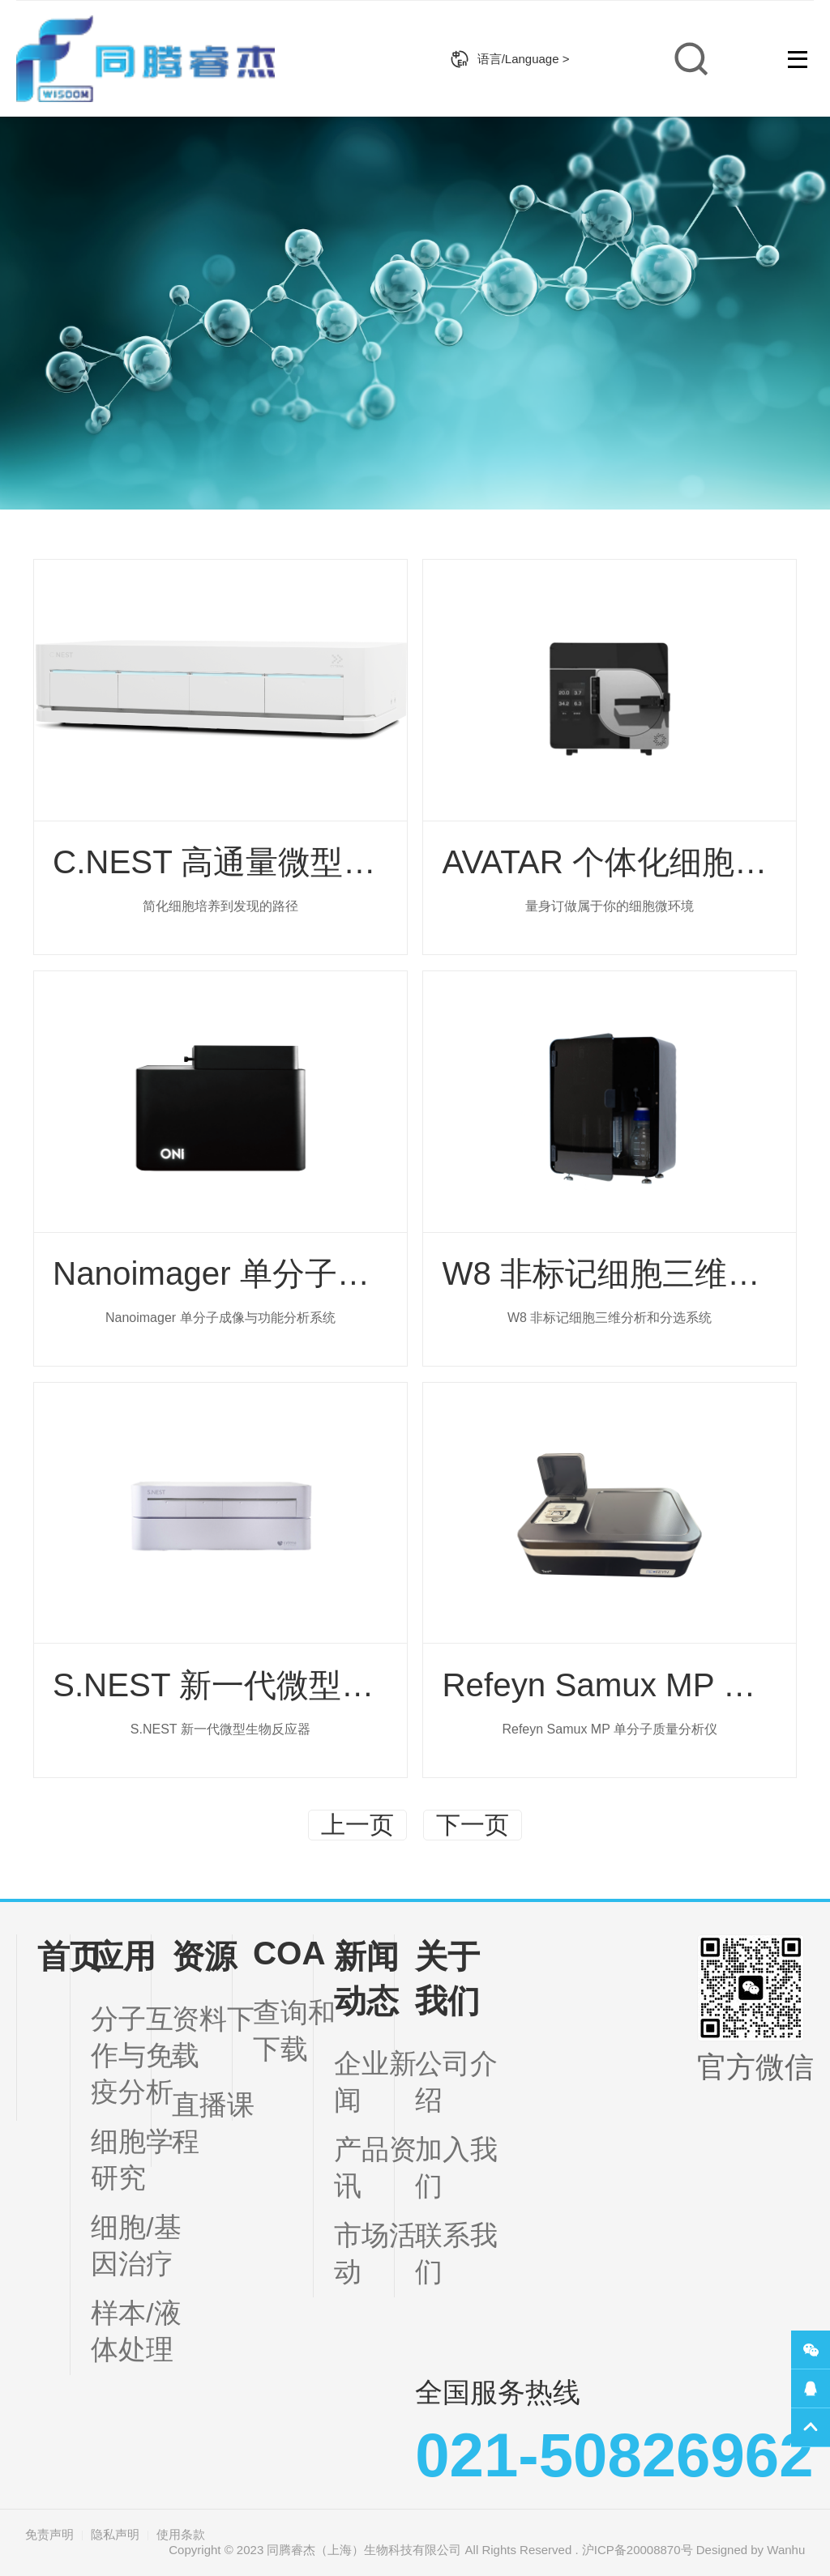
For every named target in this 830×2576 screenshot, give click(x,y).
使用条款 (180, 2534)
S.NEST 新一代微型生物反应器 (278, 1685)
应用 (123, 1956)
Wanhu (786, 2550)
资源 (204, 1956)
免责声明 (49, 2534)
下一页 (480, 1825)
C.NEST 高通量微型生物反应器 (279, 862)
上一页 (350, 1825)
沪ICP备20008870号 (637, 2550)
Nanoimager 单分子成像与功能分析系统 (341, 1273)
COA (289, 1953)
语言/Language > (510, 59)
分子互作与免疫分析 (132, 2055)
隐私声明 (115, 2534)
